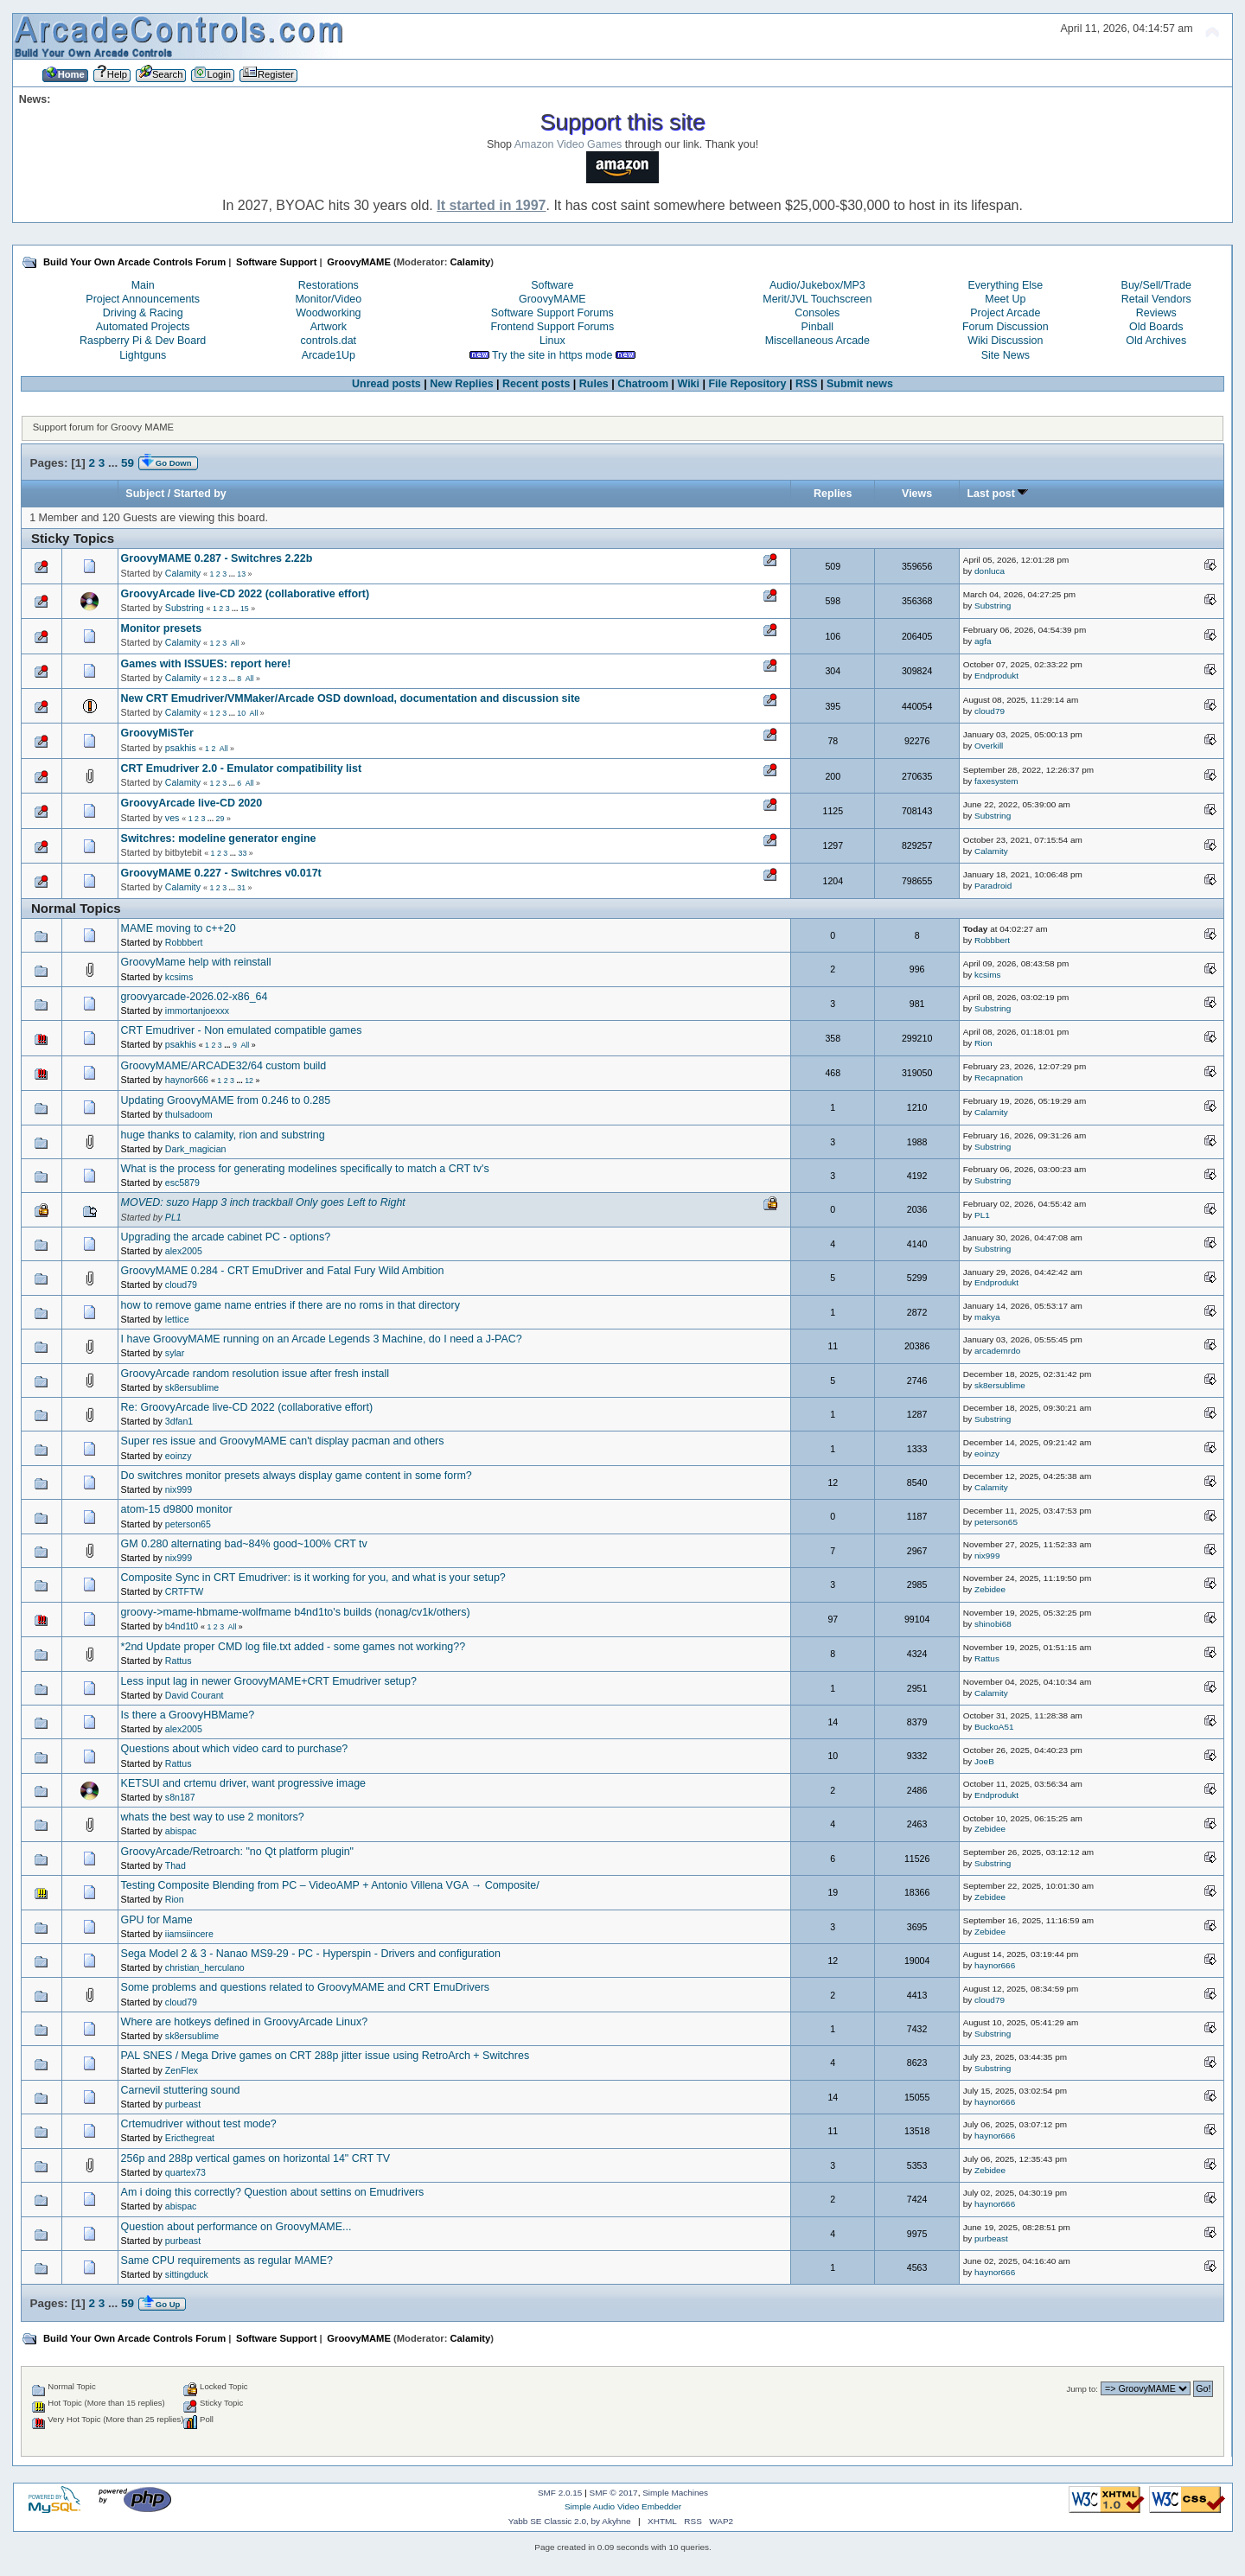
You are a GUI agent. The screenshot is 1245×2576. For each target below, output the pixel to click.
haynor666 (186, 1079)
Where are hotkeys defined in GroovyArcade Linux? (244, 2022)
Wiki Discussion (1005, 341)
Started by (200, 494)
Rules (594, 384)
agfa (982, 641)
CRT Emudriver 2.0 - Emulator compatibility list (241, 768)
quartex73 (185, 2172)
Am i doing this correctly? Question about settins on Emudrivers (273, 2192)
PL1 (173, 1217)
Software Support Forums (552, 313)
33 (243, 853)
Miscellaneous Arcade (817, 341)
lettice (177, 1319)
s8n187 (180, 1797)
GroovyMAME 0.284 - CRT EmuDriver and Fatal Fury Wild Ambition (282, 1271)
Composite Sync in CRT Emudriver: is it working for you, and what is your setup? (313, 1578)
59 (127, 462)
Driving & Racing (143, 313)
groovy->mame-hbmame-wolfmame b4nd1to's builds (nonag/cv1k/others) (295, 1612)
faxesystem (996, 781)
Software (552, 285)
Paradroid (993, 885)
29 (220, 818)
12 (249, 1080)
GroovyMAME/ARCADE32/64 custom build (224, 1066)
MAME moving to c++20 (178, 928)
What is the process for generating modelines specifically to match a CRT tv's (305, 1169)
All (234, 643)
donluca (989, 571)
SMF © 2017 (614, 2492)
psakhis (180, 748)
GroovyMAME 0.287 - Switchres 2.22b (217, 558)
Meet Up (1005, 299)
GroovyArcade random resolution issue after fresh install (255, 1374)
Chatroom (642, 384)
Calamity (470, 262)
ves (172, 818)
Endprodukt (996, 675)
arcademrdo (997, 1350)
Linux (552, 341)
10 (241, 713)
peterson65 (188, 1524)
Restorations (328, 285)
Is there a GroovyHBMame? (188, 1715)
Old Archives (1156, 341)
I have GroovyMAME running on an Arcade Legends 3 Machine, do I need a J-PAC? (321, 1339)
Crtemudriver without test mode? (199, 2124)
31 (241, 887)
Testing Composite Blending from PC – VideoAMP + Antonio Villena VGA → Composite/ (330, 1885)
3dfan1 (179, 1421)
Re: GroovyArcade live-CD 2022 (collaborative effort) (247, 1407)
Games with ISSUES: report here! (206, 664)
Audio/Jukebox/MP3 (817, 285)
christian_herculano (205, 1967)
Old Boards (1156, 327)
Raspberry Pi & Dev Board (143, 341)
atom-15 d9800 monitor (177, 1509)
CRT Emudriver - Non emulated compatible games (241, 1030)
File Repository (747, 384)
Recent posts (536, 384)
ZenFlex (181, 2070)
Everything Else (1006, 285)
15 (244, 608)
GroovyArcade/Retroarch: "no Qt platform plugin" (237, 1852)
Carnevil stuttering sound (180, 2090)
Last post (998, 494)
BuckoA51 (993, 1726)
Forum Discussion (1005, 327)
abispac (181, 1831)
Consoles (817, 313)
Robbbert (184, 942)
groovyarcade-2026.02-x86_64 (194, 997)
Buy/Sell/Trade (1156, 285)
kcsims (179, 977)
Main (143, 285)
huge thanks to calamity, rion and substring (223, 1135)
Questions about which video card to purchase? (234, 1749)
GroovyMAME (552, 299)
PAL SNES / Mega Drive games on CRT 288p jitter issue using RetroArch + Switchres (325, 2056)
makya (986, 1317)
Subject (144, 494)
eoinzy (178, 1456)
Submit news (860, 384)
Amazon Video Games (568, 144)
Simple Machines (675, 2492)
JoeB (984, 1761)
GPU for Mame (157, 1920)
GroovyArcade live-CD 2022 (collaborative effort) (245, 594)
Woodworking (328, 313)
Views (917, 494)
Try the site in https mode (552, 355)
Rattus (178, 1660)
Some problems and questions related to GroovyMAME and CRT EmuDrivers (305, 1987)
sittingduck (186, 2274)
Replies (833, 494)
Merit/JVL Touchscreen (817, 299)
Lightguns (142, 355)
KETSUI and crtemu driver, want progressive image (243, 1783)
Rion (983, 1043)
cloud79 (989, 711)
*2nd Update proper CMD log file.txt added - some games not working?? (293, 1647)
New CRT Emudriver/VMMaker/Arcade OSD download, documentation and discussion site (350, 698)
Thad (175, 1865)
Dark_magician (196, 1149)
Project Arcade (1005, 313)
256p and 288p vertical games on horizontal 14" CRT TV (256, 2158)
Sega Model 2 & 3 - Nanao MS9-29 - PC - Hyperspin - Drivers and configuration (311, 1954)
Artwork (328, 327)
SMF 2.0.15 (560, 2492)
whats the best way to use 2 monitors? (212, 1817)
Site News (1005, 355)
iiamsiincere (189, 1934)
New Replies (461, 384)
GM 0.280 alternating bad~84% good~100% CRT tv (244, 1544)
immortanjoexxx (197, 1010)
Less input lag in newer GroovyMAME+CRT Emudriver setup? (269, 1681)
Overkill (988, 745)
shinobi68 (993, 1624)
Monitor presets (161, 628)
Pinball (817, 327)
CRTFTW (184, 1591)
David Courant (194, 1695)
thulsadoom (189, 1114)
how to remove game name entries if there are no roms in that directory (290, 1305)
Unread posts (386, 384)
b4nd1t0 (181, 1626)
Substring (184, 608)
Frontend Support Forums (552, 327)
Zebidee (990, 1589)
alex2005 (183, 1251)
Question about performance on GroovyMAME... (236, 2227)
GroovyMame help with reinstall (196, 962)
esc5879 (182, 1182)
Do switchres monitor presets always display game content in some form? (296, 1476)
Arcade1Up (328, 355)
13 (241, 574)
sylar (174, 1353)
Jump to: (1082, 2389)
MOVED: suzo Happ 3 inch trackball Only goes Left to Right (263, 1202)
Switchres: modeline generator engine (218, 838)
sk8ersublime (192, 1387)
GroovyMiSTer (157, 733)
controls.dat (328, 341)
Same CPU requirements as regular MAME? (227, 2260)
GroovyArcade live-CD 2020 (192, 803)
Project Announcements (143, 299)
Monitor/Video (328, 299)
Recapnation (998, 1077)
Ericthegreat (189, 2138)
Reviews (1156, 313)
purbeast (183, 2104)
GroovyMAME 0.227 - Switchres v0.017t (221, 873)
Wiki (689, 384)
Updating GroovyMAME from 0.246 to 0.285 (226, 1100)
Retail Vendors (1156, 299)
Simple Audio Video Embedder (623, 2506)
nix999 (178, 1489)
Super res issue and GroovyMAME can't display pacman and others (282, 1441)
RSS (806, 384)
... (114, 462)
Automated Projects (143, 327)
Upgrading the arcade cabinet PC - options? (226, 1237)
